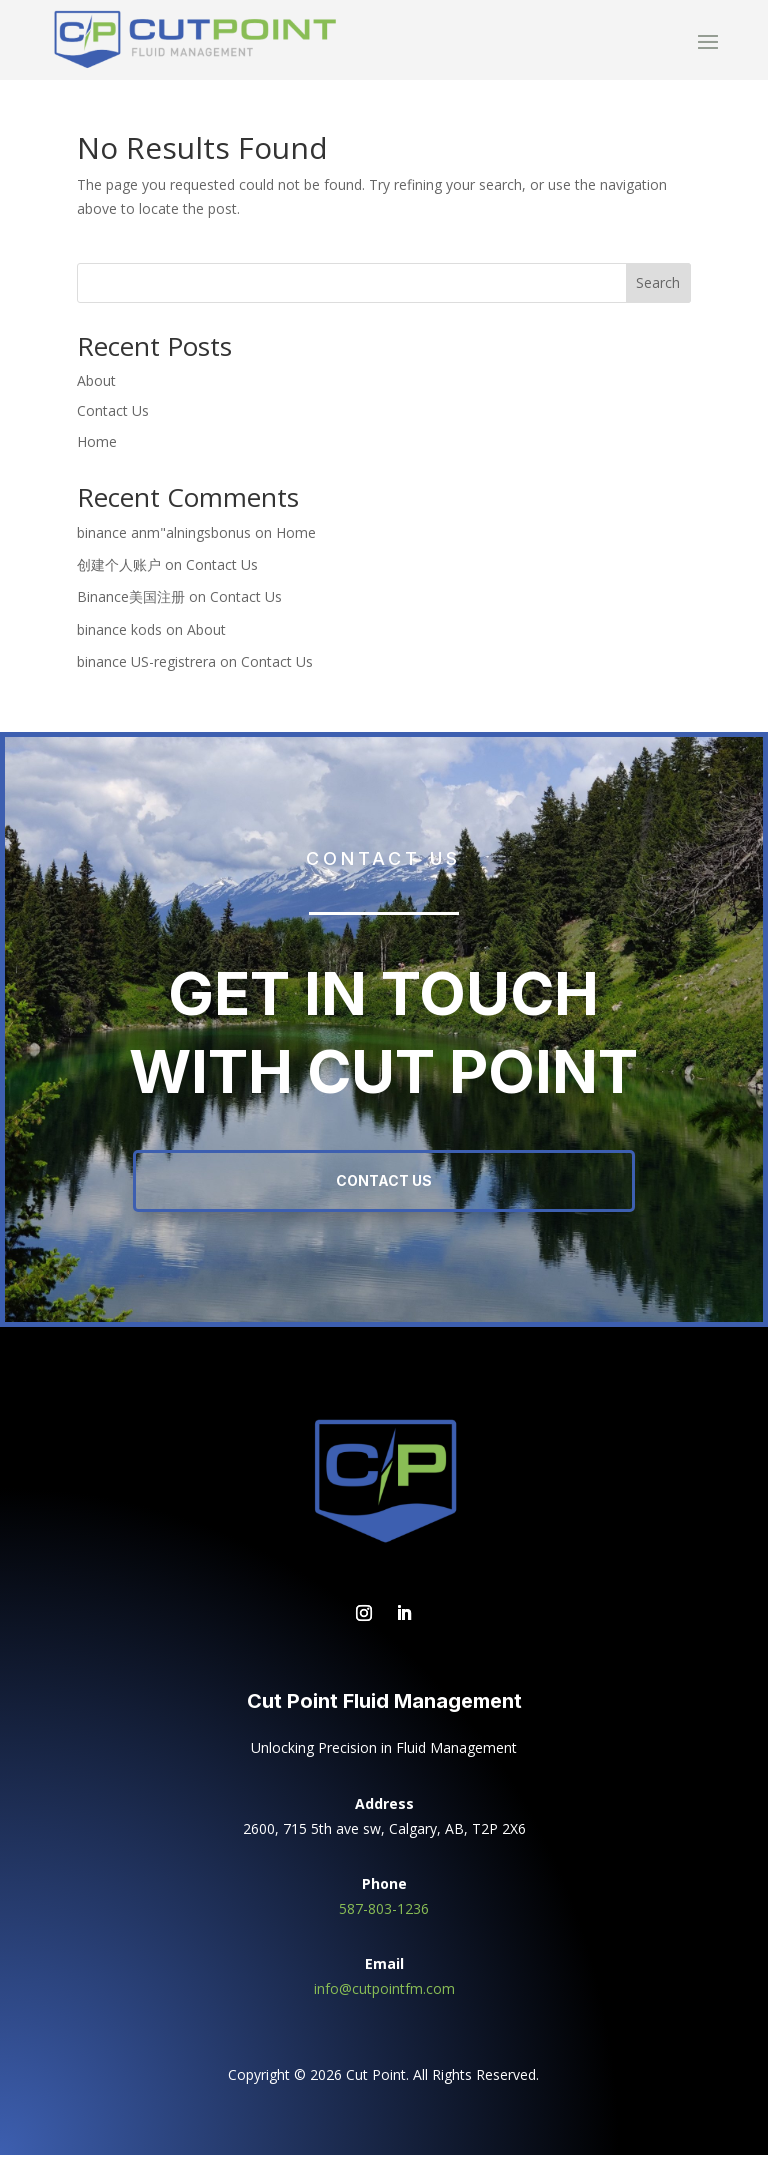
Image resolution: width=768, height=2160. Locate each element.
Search (658, 287)
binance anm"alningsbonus (164, 537)
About (96, 385)
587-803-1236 (384, 1913)
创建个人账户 (119, 569)
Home (97, 446)
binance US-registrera (146, 666)
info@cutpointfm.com (384, 1993)
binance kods (119, 634)
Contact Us (113, 415)
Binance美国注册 (131, 601)
